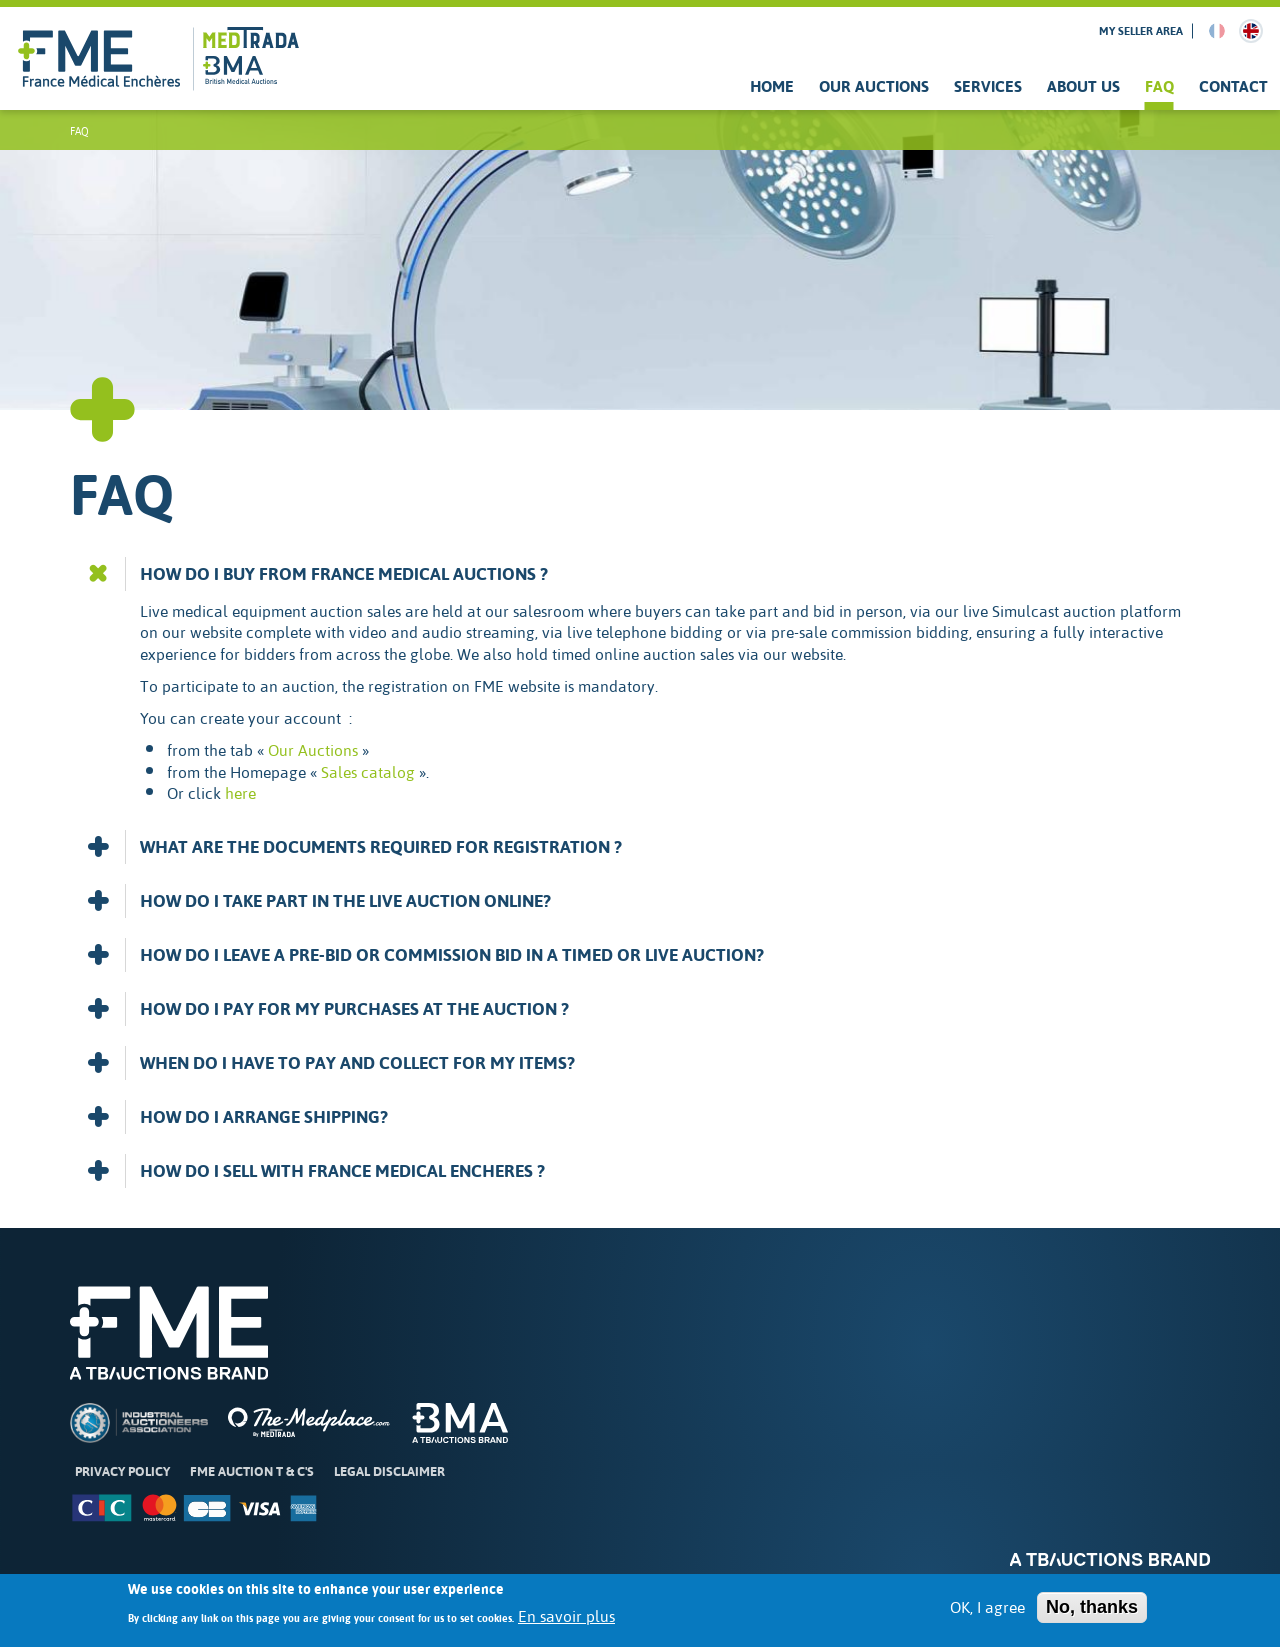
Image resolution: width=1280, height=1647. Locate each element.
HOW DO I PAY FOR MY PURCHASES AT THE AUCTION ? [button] (327, 1009)
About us (1083, 86)
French (1217, 31)
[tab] (640, 574)
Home (772, 86)
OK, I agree (987, 1615)
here (240, 793)
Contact (1233, 86)
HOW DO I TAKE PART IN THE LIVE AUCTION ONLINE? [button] (318, 901)
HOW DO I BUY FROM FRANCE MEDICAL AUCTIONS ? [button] (317, 574)
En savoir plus (566, 1625)
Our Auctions (874, 86)
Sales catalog (368, 772)
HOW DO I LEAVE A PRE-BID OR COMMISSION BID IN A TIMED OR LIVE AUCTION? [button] (425, 955)
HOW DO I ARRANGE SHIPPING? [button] (237, 1117)
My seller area (1141, 31)
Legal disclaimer (389, 1471)
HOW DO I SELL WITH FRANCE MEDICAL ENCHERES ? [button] (315, 1171)
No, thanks (1092, 1614)
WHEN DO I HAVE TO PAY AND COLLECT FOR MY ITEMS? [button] (330, 1063)
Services (988, 86)
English (1251, 31)
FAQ (1159, 86)
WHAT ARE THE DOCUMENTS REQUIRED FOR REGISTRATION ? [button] (354, 847)
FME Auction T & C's (252, 1471)
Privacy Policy (122, 1471)
